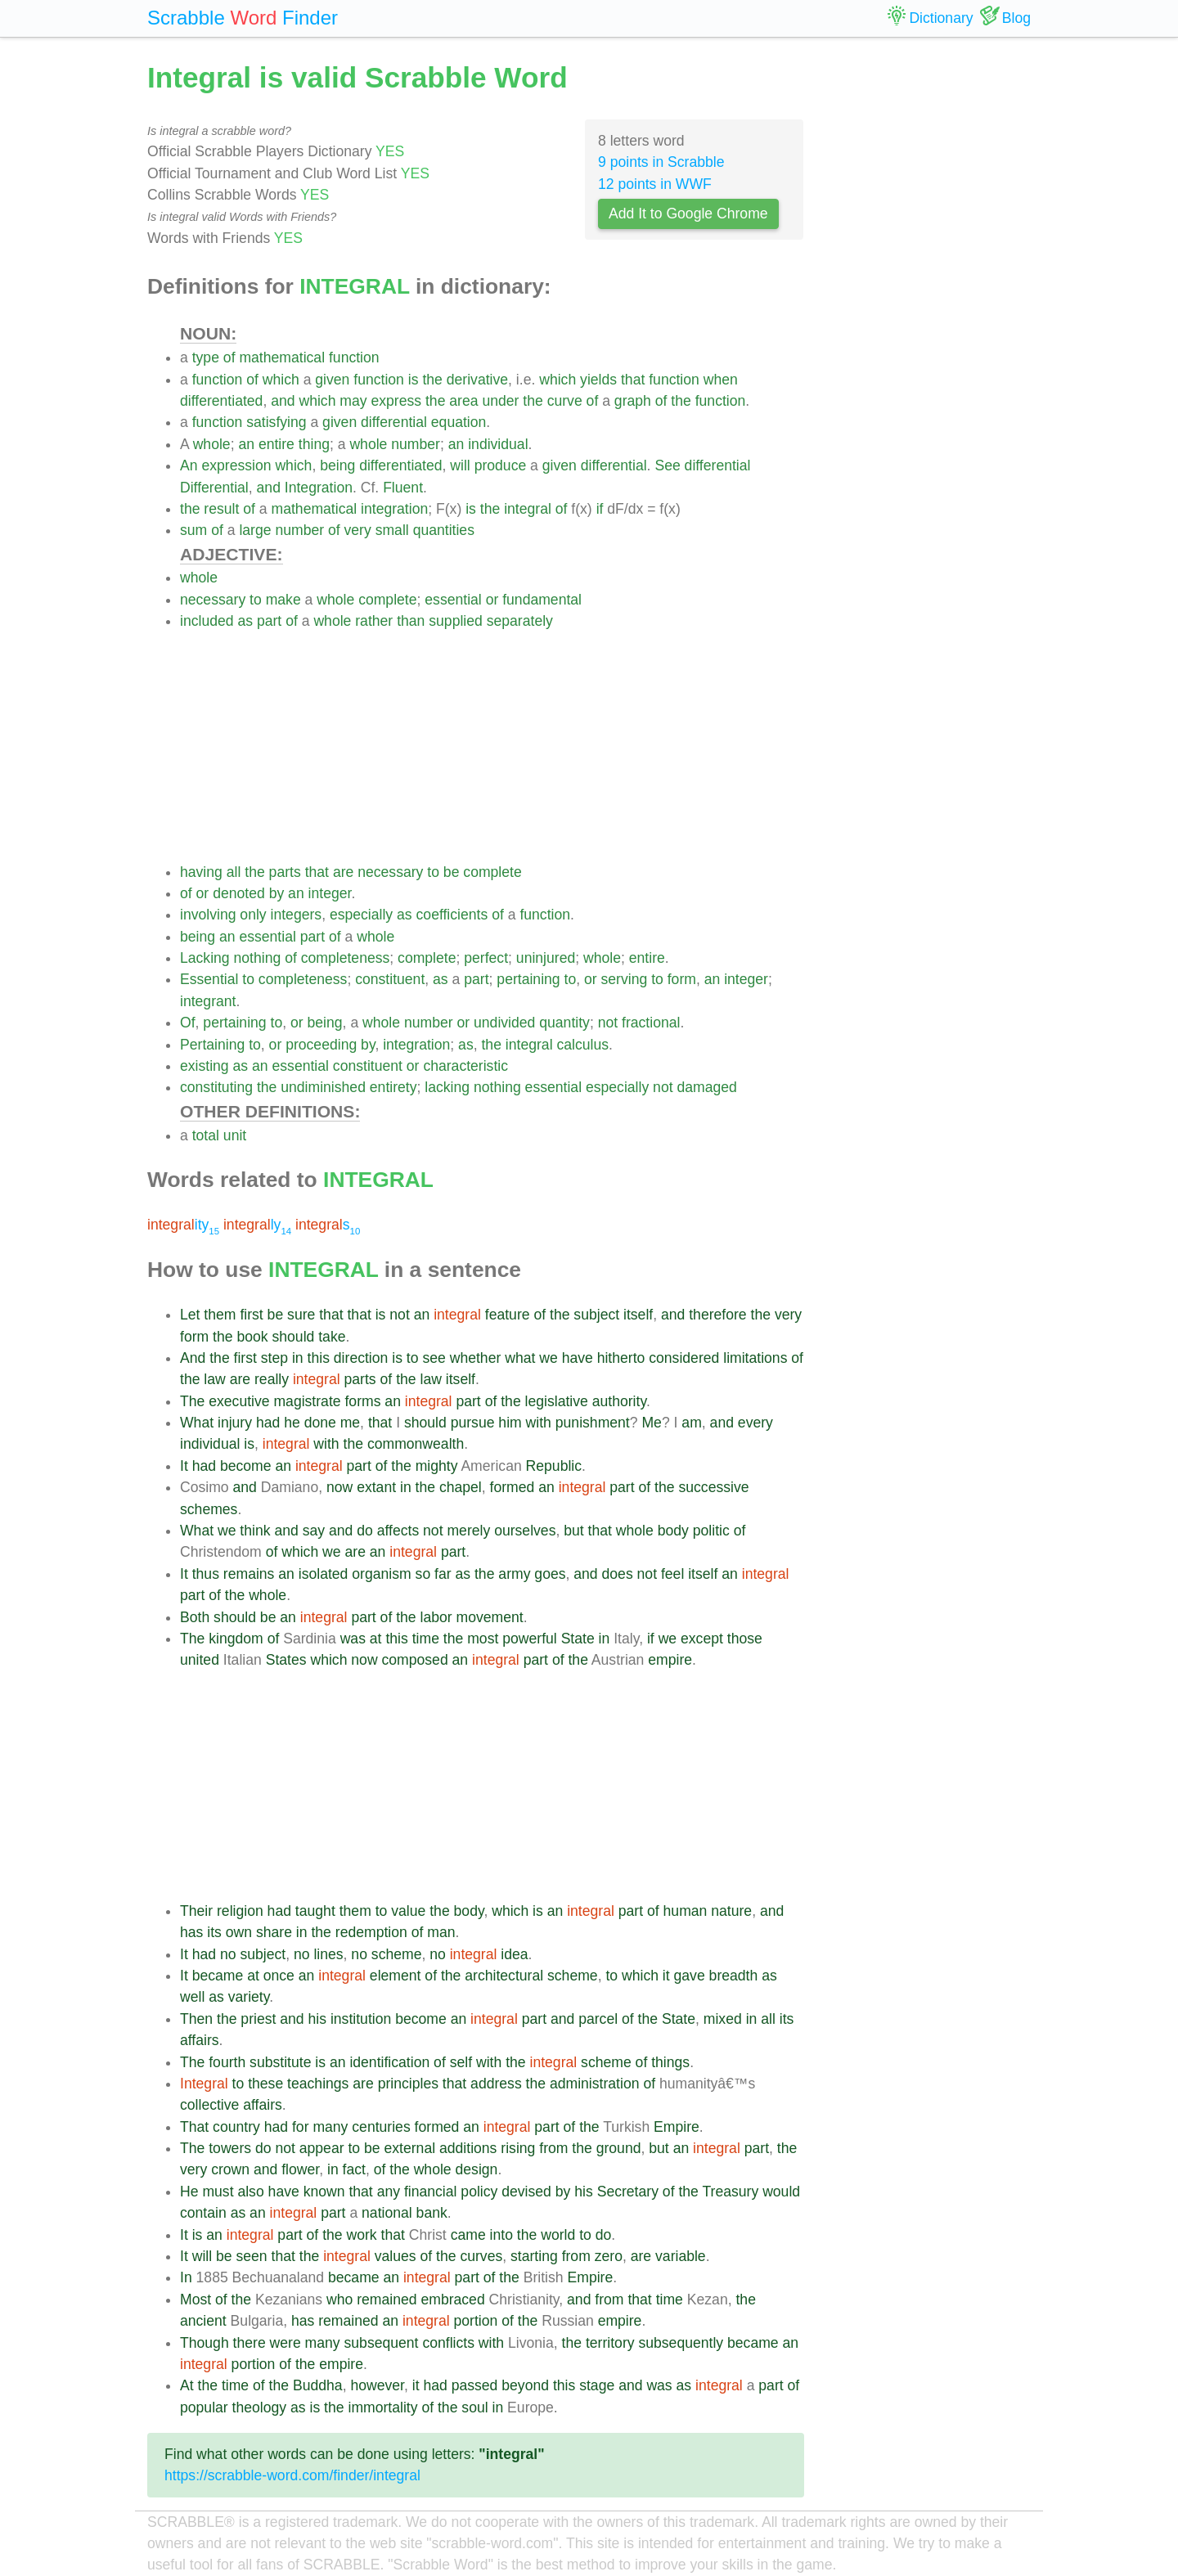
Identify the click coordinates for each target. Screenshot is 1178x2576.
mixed (723, 2019)
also (250, 2191)
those (744, 1638)
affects (398, 1530)
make (283, 599)
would (781, 2191)
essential (453, 599)
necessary (212, 599)
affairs (199, 2040)
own (239, 1932)
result (221, 509)
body (673, 1530)
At (187, 2385)
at (376, 1638)
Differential (214, 487)
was (353, 1638)
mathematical (282, 357)
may (352, 401)
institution (360, 2019)
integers (296, 914)
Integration (319, 487)
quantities (443, 530)
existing (204, 1066)
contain (203, 2213)
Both (194, 1617)
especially (361, 914)
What (197, 1422)
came (468, 2235)
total (205, 1135)
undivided (504, 1022)
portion (476, 2321)
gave (689, 1975)
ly (257, 1224)
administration (595, 2083)
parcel (598, 2019)
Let (190, 1314)
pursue (473, 1422)
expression (236, 465)
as (245, 621)
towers (230, 2148)
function (354, 357)
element (395, 1975)
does (617, 1574)
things (670, 2062)
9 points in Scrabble (661, 162)
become (246, 1466)
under (500, 401)
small (392, 530)
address (496, 2083)
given (332, 379)
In (186, 2277)
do (365, 1530)
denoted (239, 893)
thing (314, 444)
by (277, 893)
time (425, 1638)
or (492, 599)
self (461, 2062)
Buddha (318, 2385)
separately (520, 621)
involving (208, 914)
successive (713, 1487)
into (501, 2235)
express (396, 401)
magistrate (306, 1401)
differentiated (221, 401)
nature (731, 1911)
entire (276, 444)
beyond (525, 2385)
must (217, 2191)
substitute (280, 2062)
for (300, 2127)
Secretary (628, 2191)
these (265, 2083)
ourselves (524, 1530)
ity (183, 1224)
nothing (257, 958)
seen (251, 2256)
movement (490, 1617)
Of (188, 1022)
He (189, 2191)
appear (321, 2148)
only (253, 914)
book (252, 1336)
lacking (447, 1087)
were (285, 2343)
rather (374, 621)
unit (234, 1135)
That (194, 2127)
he (292, 1422)
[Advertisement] (492, 746)
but (573, 1530)
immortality (382, 2407)
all (234, 872)
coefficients (452, 914)
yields (598, 379)
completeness (345, 958)
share (274, 1932)
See (667, 465)
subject (596, 1314)
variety (249, 1997)
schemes (208, 1509)
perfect (486, 958)
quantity (564, 1022)
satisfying (276, 422)
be (451, 872)
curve (564, 401)
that (633, 379)
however (377, 2385)
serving (624, 979)
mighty (437, 1466)
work (362, 2235)
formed (512, 1487)
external (410, 2148)
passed (475, 2385)
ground (618, 2148)
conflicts (448, 2343)
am (691, 1422)
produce (500, 465)
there (249, 2343)
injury (235, 1422)
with (538, 1422)
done (320, 1422)
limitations (755, 1358)
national (387, 2213)
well (192, 1997)
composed (415, 1660)
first (251, 1314)
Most (195, 2299)
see (433, 1358)
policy (479, 2191)
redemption (371, 1932)
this (319, 1358)
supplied (456, 621)
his (317, 2019)
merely (468, 1530)
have (577, 1358)
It (184, 1466)
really (271, 1379)
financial (430, 2191)
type (205, 357)
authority (619, 1401)
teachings (317, 2083)
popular (204, 2407)
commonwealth (415, 1444)
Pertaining (212, 1044)
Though (204, 2343)
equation (459, 422)
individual (498, 444)
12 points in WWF (655, 184)
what (520, 1358)
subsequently (680, 2343)
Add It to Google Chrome (688, 213)
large (255, 530)
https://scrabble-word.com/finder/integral (292, 2475)
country (236, 2127)
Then (196, 2019)
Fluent (403, 487)
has (191, 1932)
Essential (209, 979)
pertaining (528, 979)
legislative (556, 1401)
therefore (717, 1314)
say (314, 1530)
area (463, 401)
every (755, 1422)
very (357, 530)
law (214, 1379)
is (413, 379)
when (721, 379)
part (269, 621)
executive (239, 1401)
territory (610, 2343)
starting (534, 2256)
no (228, 1954)
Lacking (205, 958)
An (189, 465)
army (514, 1574)
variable (680, 2256)
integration (394, 509)
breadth (733, 1975)
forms (362, 1401)
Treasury (730, 2191)
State (578, 1638)
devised (526, 2191)
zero (609, 2256)
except (702, 1638)
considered (684, 1358)
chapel (460, 1487)
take (331, 1336)
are (343, 872)
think (255, 1530)
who (339, 2299)
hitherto (621, 1358)
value (408, 1911)
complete (387, 599)
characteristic (465, 1066)
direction (361, 1358)
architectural (504, 1975)
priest (258, 2019)
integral (527, 509)
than (411, 621)
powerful (529, 1638)
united (199, 1660)
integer (330, 893)
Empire (676, 2127)
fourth (227, 2062)
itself (638, 1314)
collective (209, 2105)
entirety (393, 1087)
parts (285, 872)
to (256, 599)
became (218, 1975)
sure (301, 1314)
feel (672, 1574)
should (293, 1336)
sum (193, 530)
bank (431, 2213)
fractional (651, 1022)
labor (436, 1617)
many (330, 2127)
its (214, 1932)
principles (408, 2083)
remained (386, 2299)
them (220, 1314)
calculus (582, 1044)
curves (481, 2256)
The (192, 1401)
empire (670, 1660)
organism (381, 1574)
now (339, 1487)
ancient (203, 2321)
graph (632, 401)
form (682, 979)
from (553, 2148)
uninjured (545, 958)
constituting (216, 1087)
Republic (554, 1466)
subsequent (381, 2343)
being (337, 465)
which (281, 379)
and (282, 401)
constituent (390, 979)
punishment (592, 1422)
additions (468, 2148)
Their (196, 1911)
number (415, 444)
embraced (452, 2299)
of (229, 357)
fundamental (542, 599)
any (388, 2191)
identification (389, 2062)
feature (507, 1314)
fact (354, 2169)
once (278, 1975)
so (423, 1574)
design (477, 2169)
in (297, 1358)
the (432, 379)
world (558, 2235)
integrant (208, 1001)
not (608, 1022)
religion (240, 1911)
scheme (396, 1954)
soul (474, 2407)
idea (514, 1954)
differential (394, 422)
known (324, 2191)
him (509, 1422)
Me (651, 1422)
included (207, 621)
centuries (381, 2127)
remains (249, 1574)
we (548, 1358)
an (246, 444)
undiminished (323, 1087)
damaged (706, 1087)
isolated (323, 1574)
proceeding (321, 1044)
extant (376, 1487)
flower (300, 2169)
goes (549, 1574)
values (395, 2256)
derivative (477, 379)
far (443, 1574)
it (666, 1975)
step (274, 1358)
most (482, 1638)
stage (596, 2385)
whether (475, 1358)
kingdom (236, 1638)
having (201, 872)
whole (212, 444)
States (286, 1660)
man (441, 1932)
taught (315, 1911)
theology (259, 2407)
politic (711, 1530)
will (460, 465)
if (600, 509)
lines (328, 1954)
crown (230, 2169)
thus (205, 1574)
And (192, 1358)
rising (518, 2148)
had (268, 1422)
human (685, 1911)
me (350, 1422)
